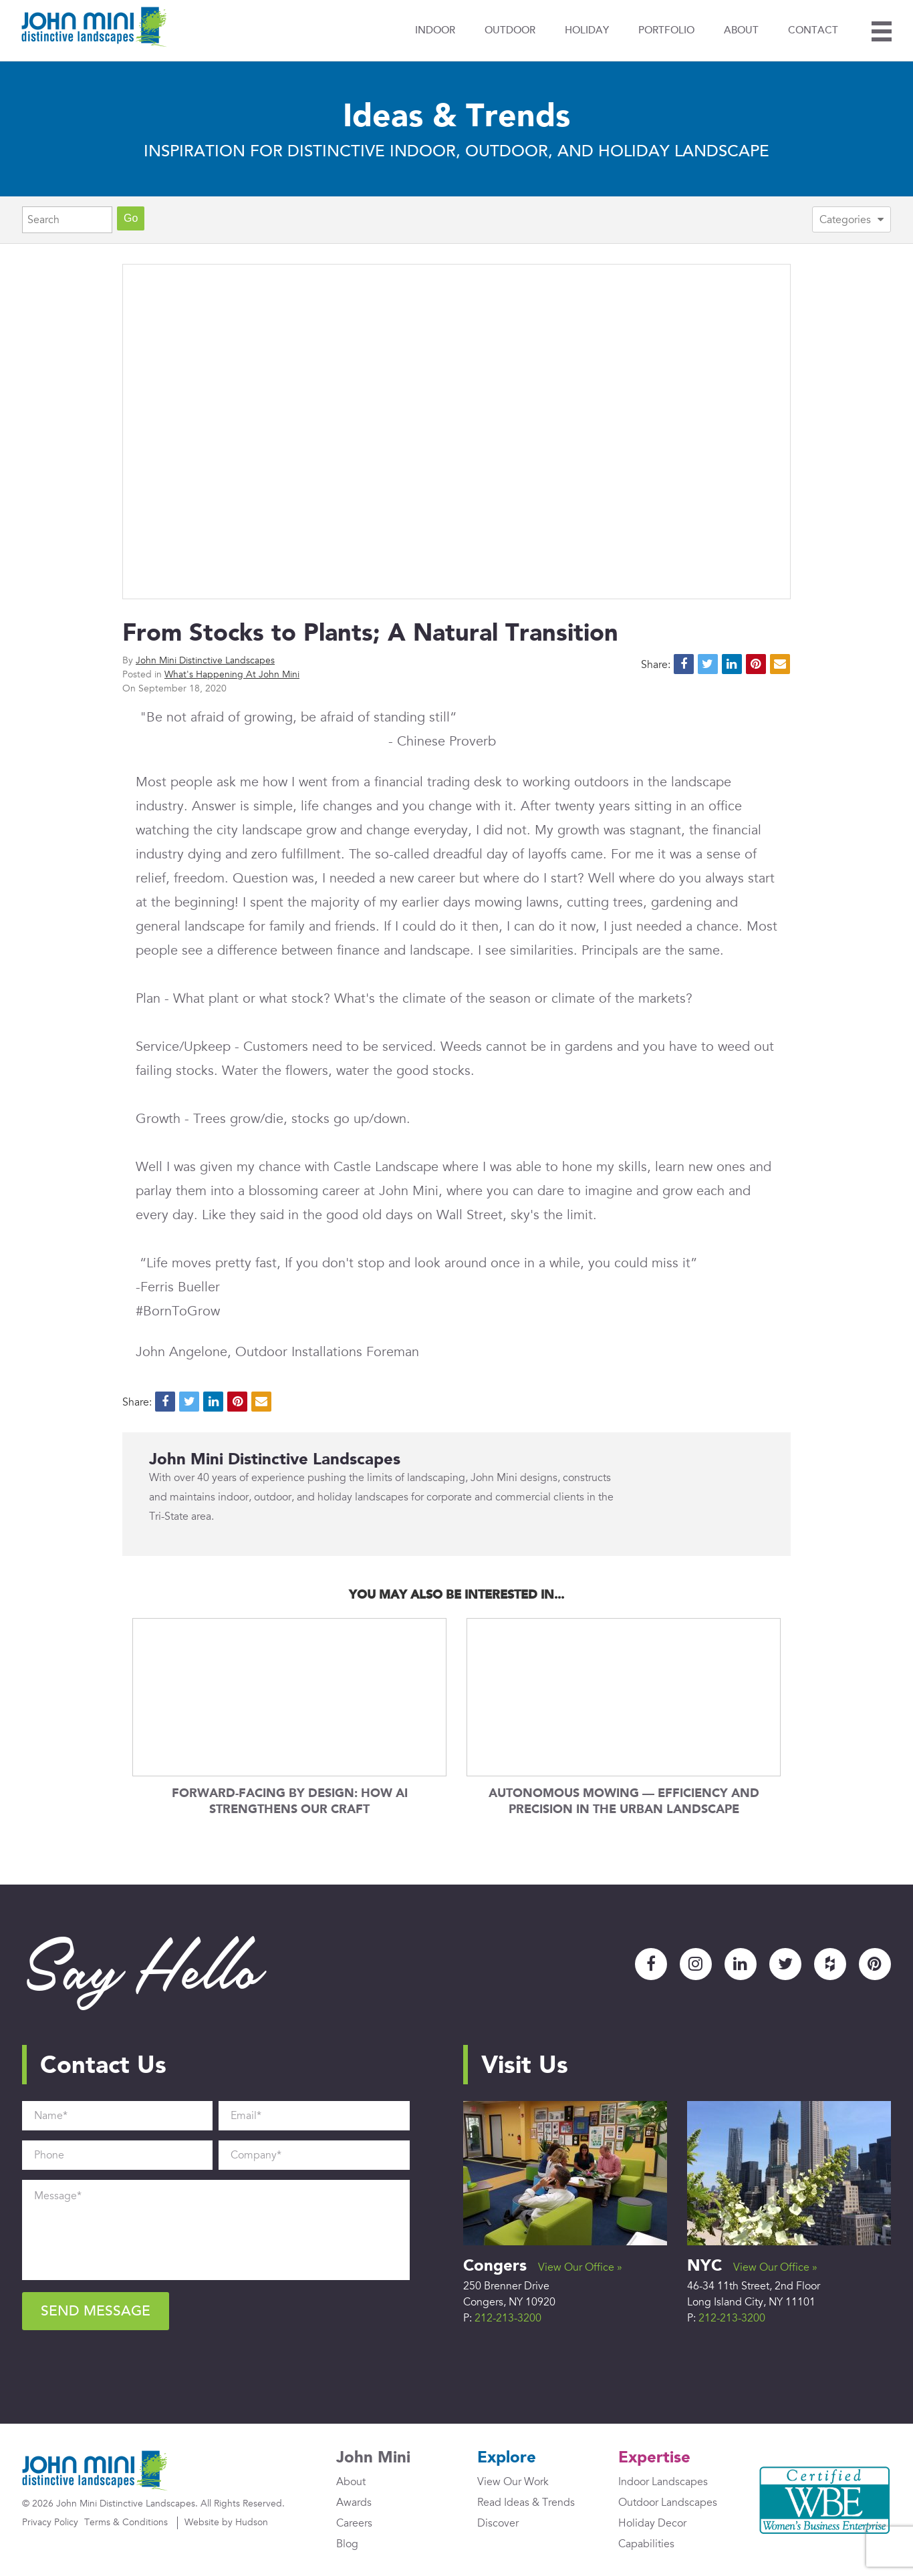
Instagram (696, 1964)
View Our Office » (580, 2267)
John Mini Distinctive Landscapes (205, 660)
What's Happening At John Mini (231, 674)
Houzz (830, 1964)
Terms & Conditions (126, 2522)
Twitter (785, 1964)
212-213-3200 (508, 2318)
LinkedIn (741, 1964)
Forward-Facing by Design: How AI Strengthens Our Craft (290, 1801)
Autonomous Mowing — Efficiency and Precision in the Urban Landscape (624, 1801)
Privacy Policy (50, 2522)
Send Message (95, 2311)
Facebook (651, 1964)
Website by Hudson (226, 2522)
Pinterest (875, 1964)
